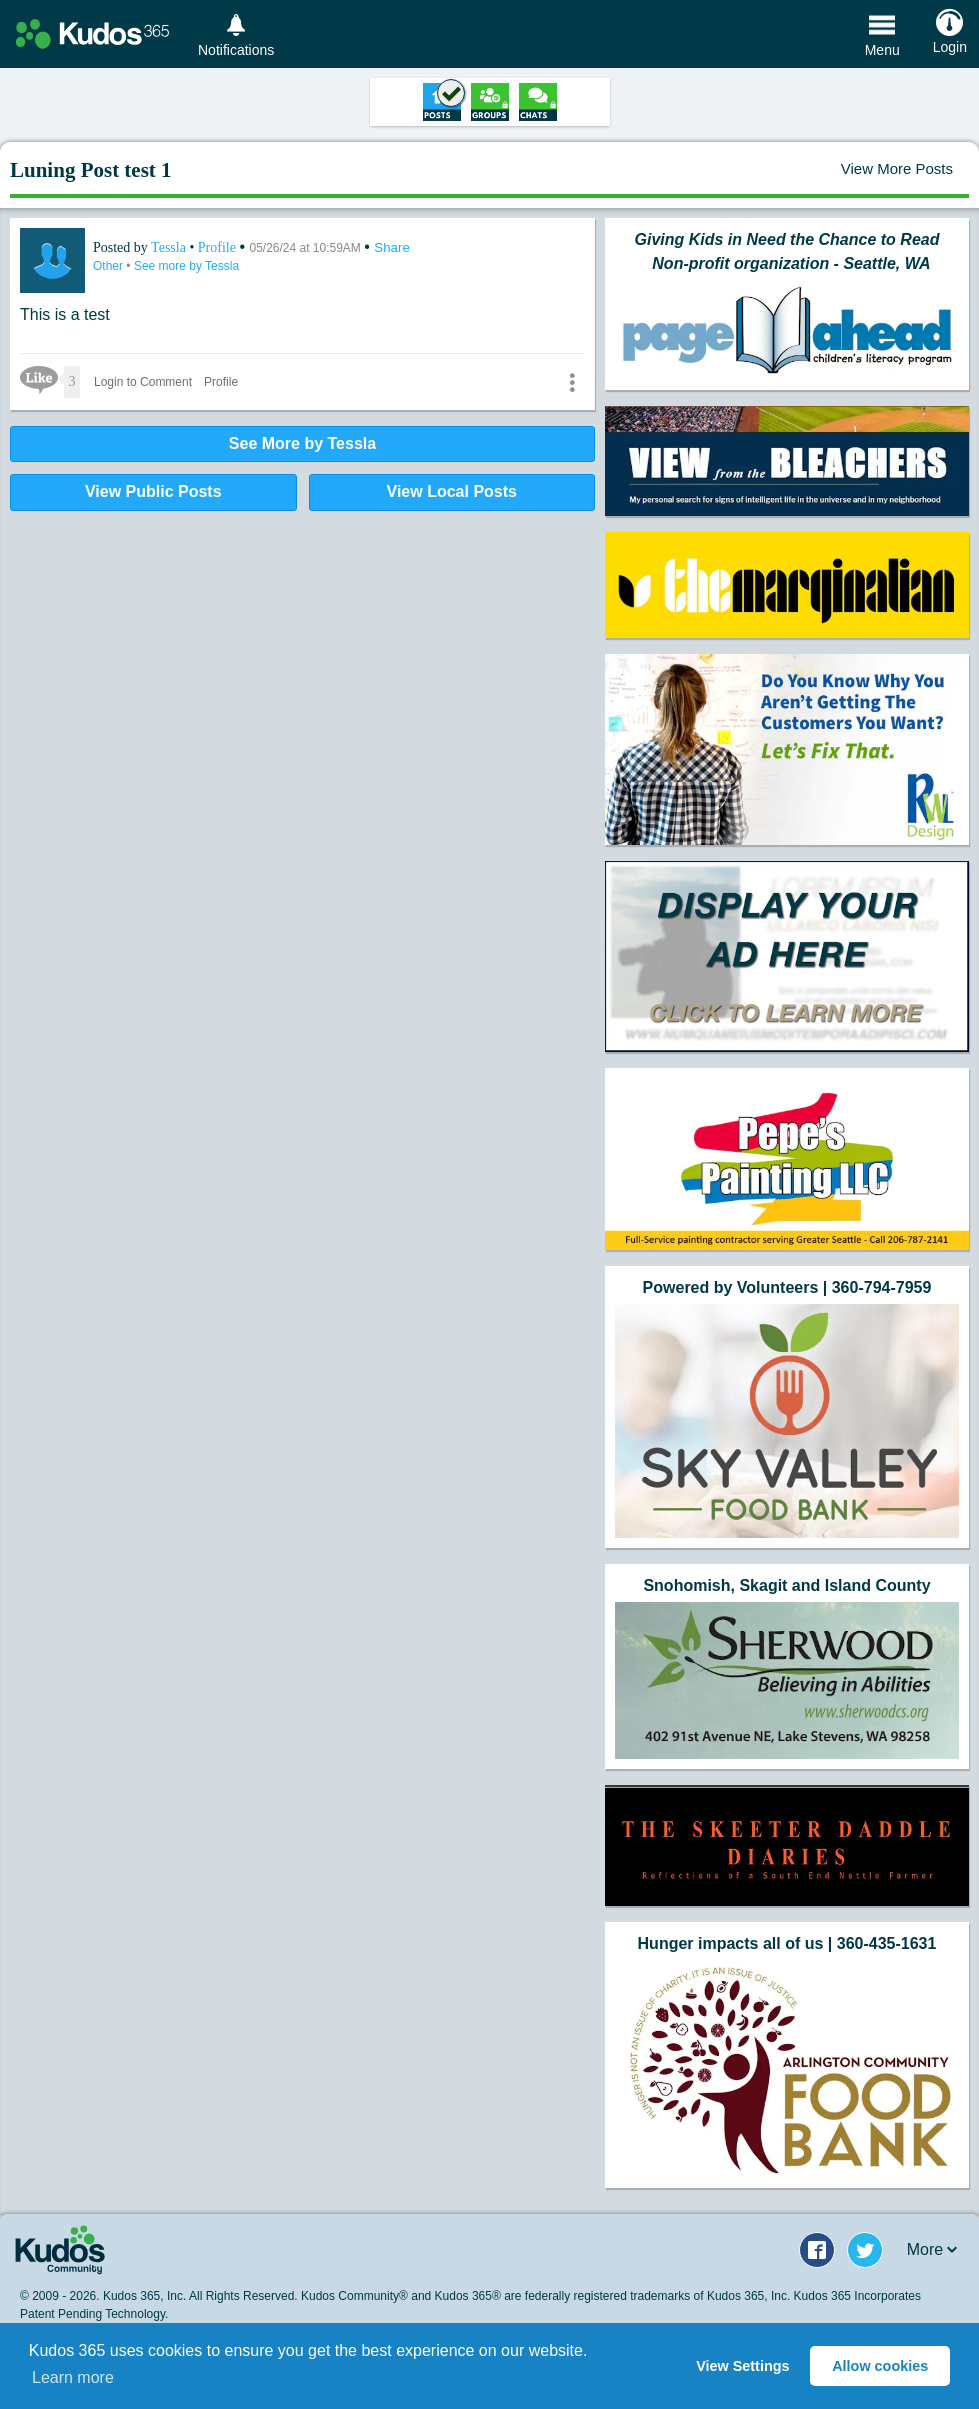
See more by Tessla (186, 266)
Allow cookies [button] (880, 2366)
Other (109, 266)
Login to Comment (143, 382)
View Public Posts (153, 491)
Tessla (170, 247)
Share (392, 247)
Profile (217, 247)
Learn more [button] (73, 2377)
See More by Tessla (302, 443)
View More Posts (897, 168)
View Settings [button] (742, 2366)
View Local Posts (452, 491)
